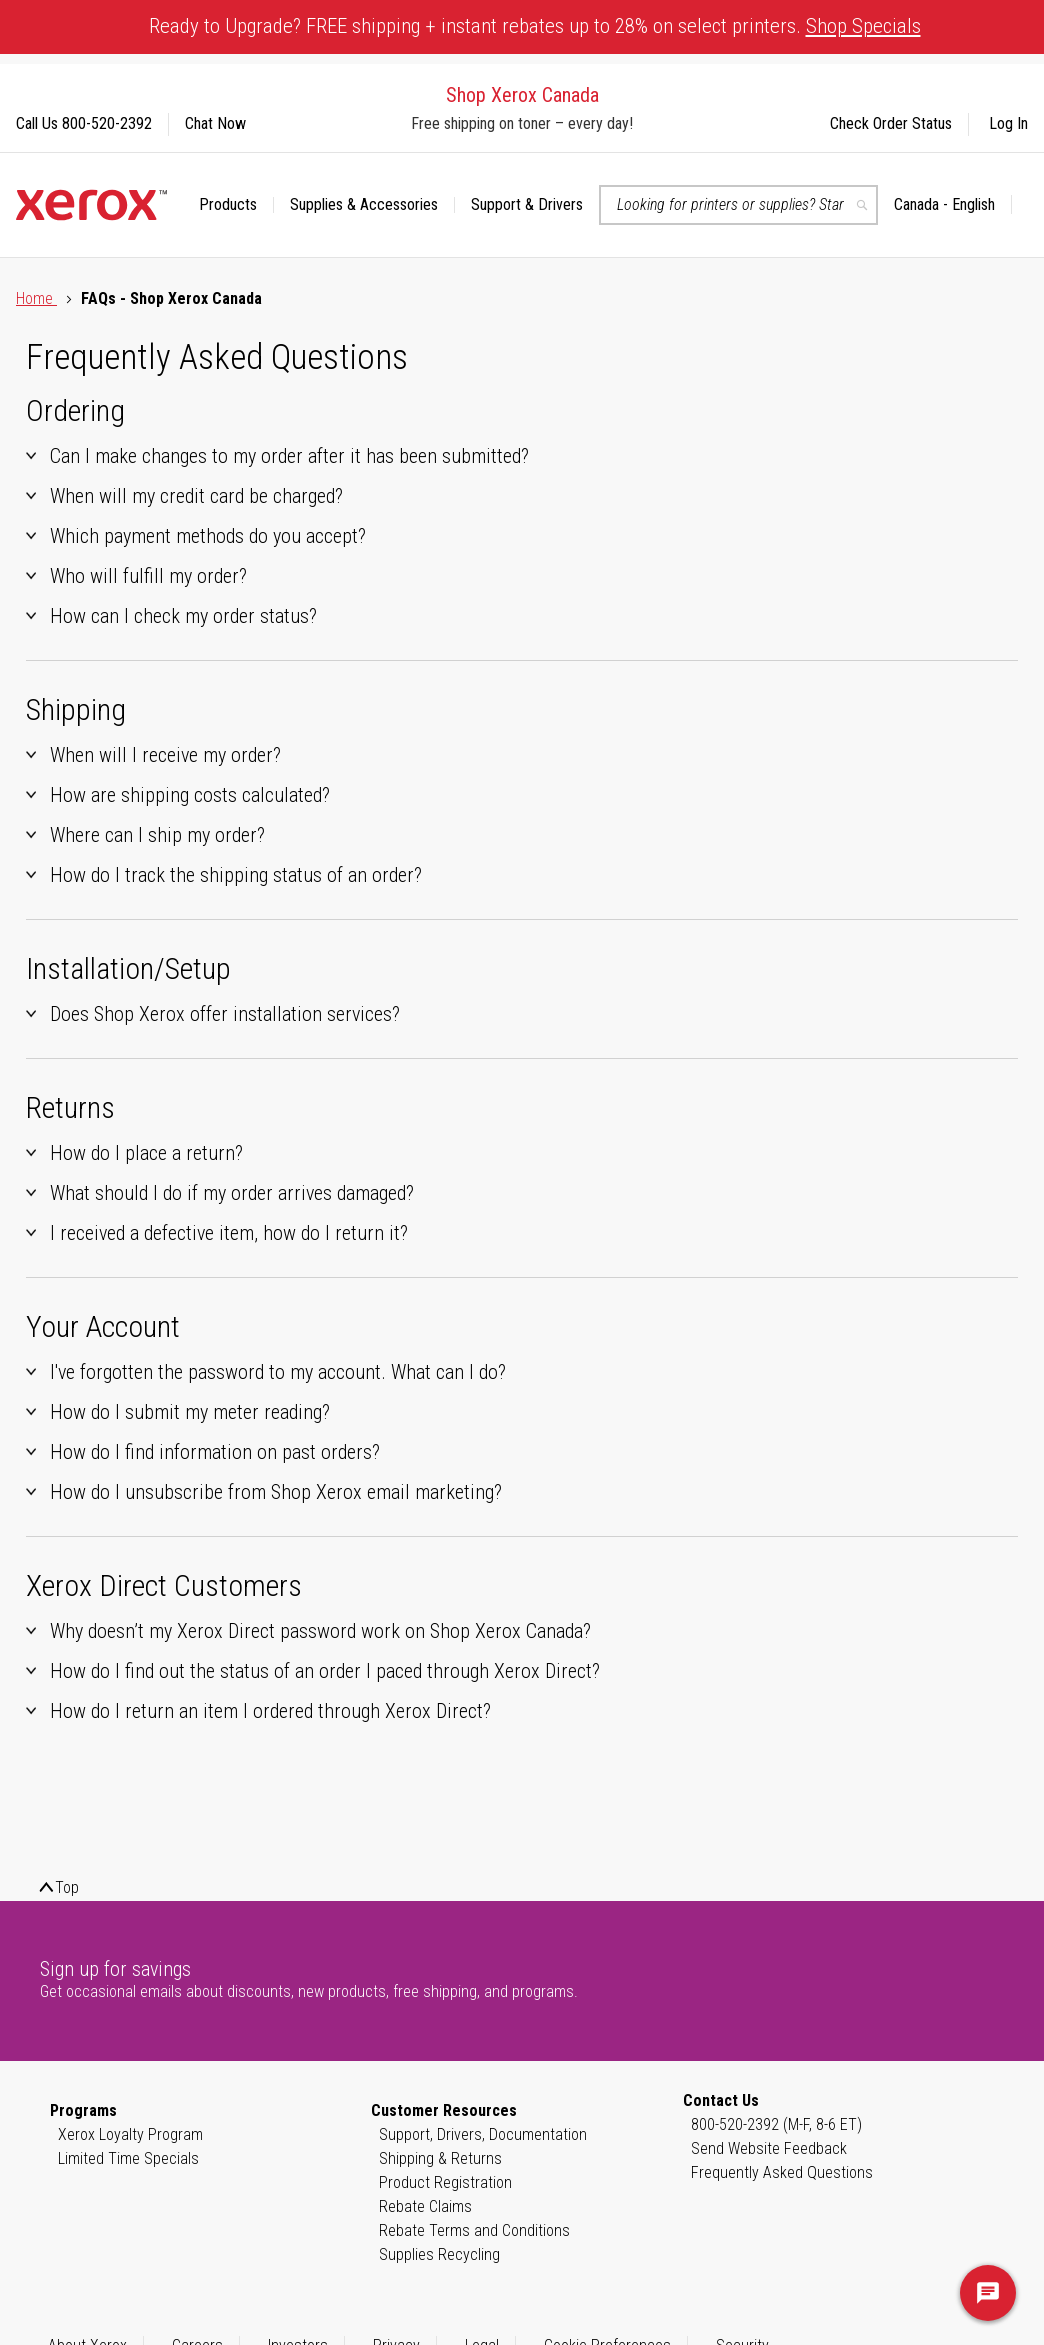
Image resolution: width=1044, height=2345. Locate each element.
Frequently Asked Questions (782, 2172)
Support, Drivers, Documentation (483, 2134)
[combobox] (738, 205)
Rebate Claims (425, 2206)
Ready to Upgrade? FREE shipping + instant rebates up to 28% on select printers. (535, 26)
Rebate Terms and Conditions (474, 2230)
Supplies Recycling (439, 2254)
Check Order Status (891, 123)
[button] (953, 205)
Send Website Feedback (769, 2148)
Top (67, 1887)
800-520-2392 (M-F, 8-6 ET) (776, 2124)
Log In (1008, 123)
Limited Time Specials (128, 2158)
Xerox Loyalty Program (130, 2134)
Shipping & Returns (440, 2158)
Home (36, 298)
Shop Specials (863, 26)
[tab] (522, 456)
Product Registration (445, 2182)
